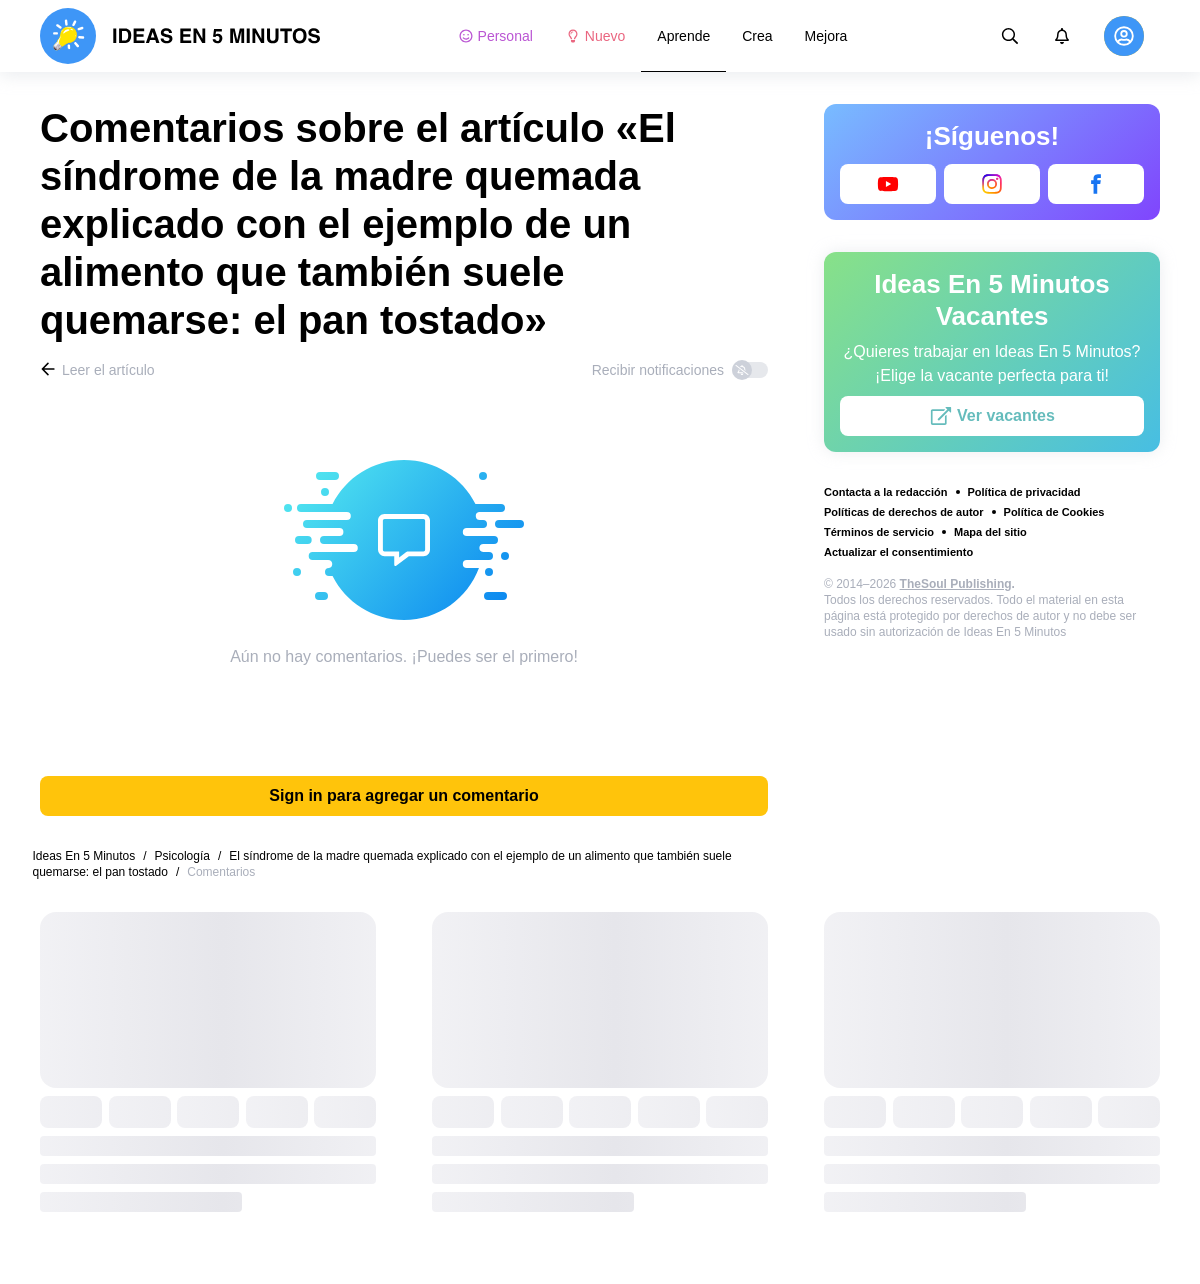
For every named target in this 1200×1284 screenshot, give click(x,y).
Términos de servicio (879, 532)
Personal (495, 36)
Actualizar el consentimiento (898, 552)
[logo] (180, 36)
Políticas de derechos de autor (904, 512)
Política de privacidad (1024, 492)
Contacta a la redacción (886, 492)
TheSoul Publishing (956, 584)
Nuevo (595, 36)
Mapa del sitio (990, 532)
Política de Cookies (1054, 512)
